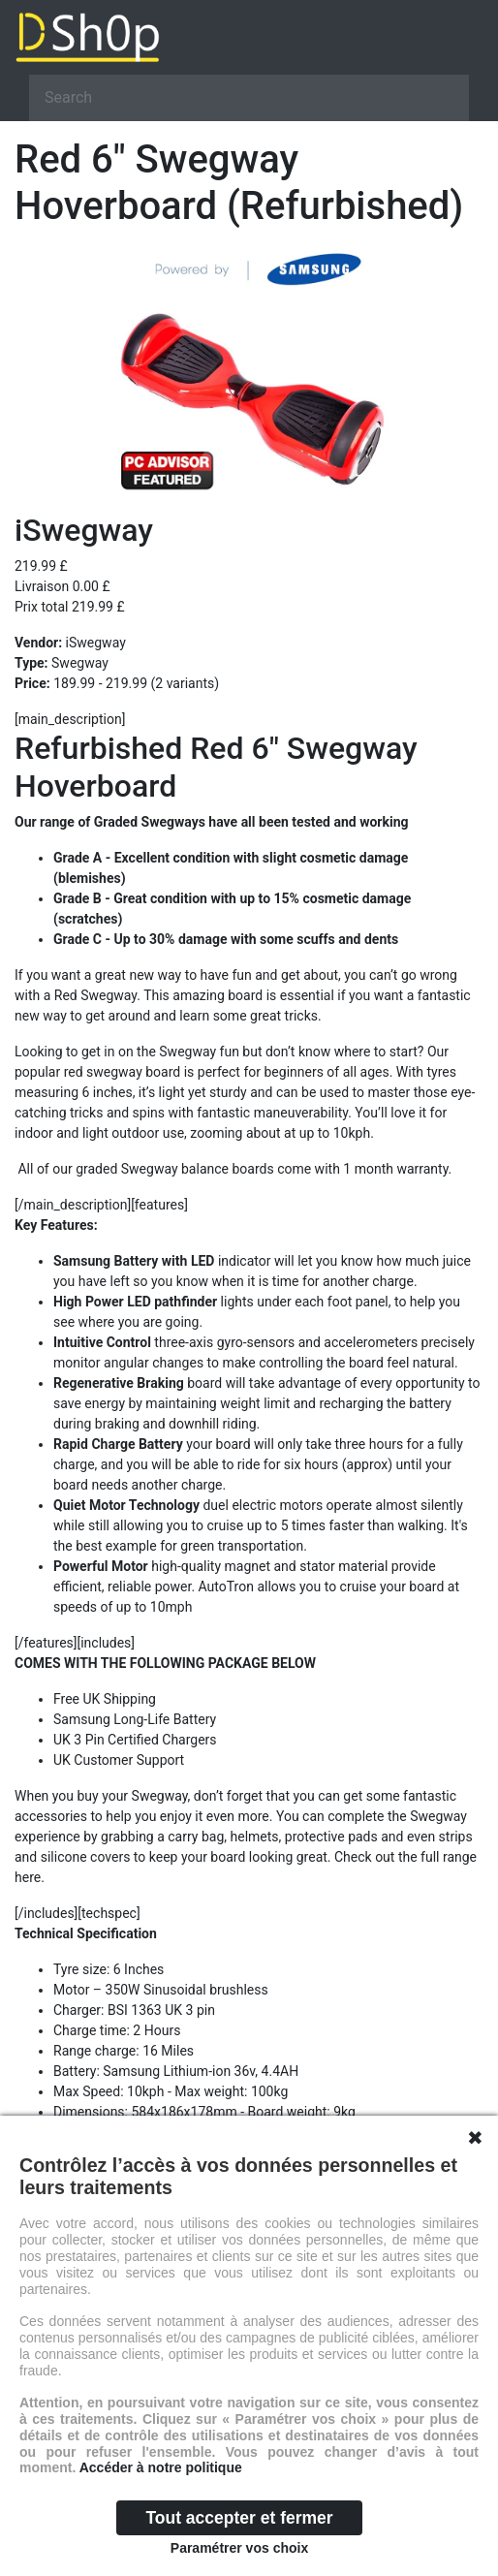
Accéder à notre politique (160, 2467)
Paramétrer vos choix (239, 2548)
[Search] (249, 98)
